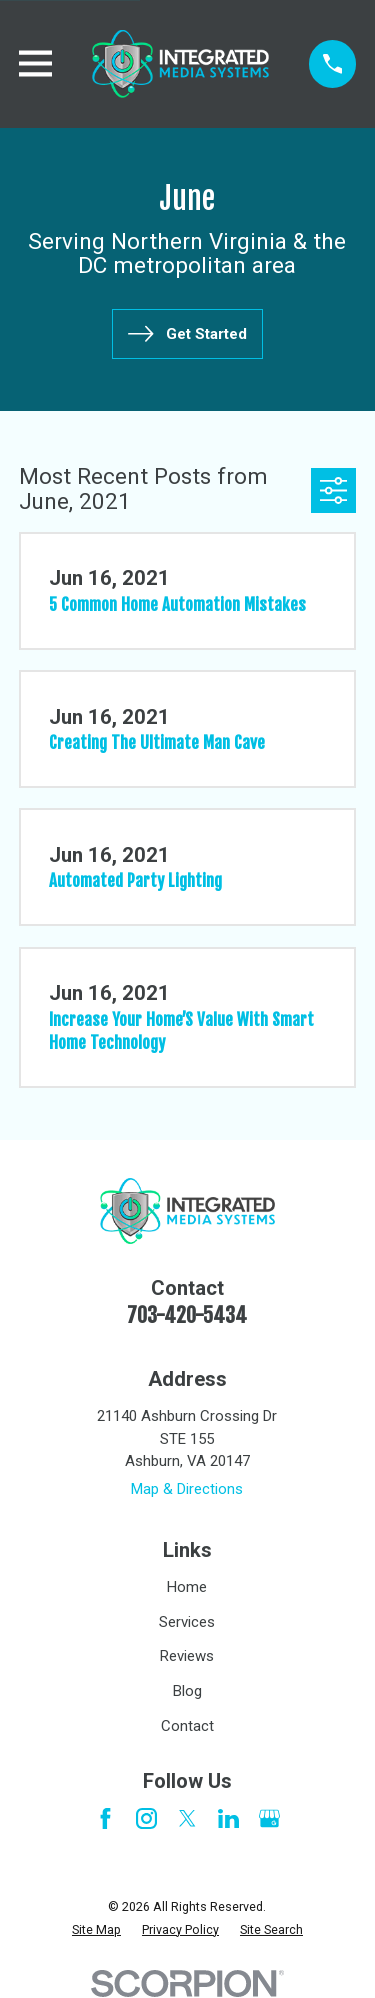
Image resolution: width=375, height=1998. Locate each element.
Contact (187, 1726)
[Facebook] (105, 1818)
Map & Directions (187, 1489)
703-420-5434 (187, 1315)
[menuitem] (96, 1930)
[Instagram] (146, 1818)
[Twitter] (187, 1818)
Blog (187, 1691)
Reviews (187, 1656)
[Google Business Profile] (269, 1818)
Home (187, 1587)
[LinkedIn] (228, 1818)
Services (187, 1622)
